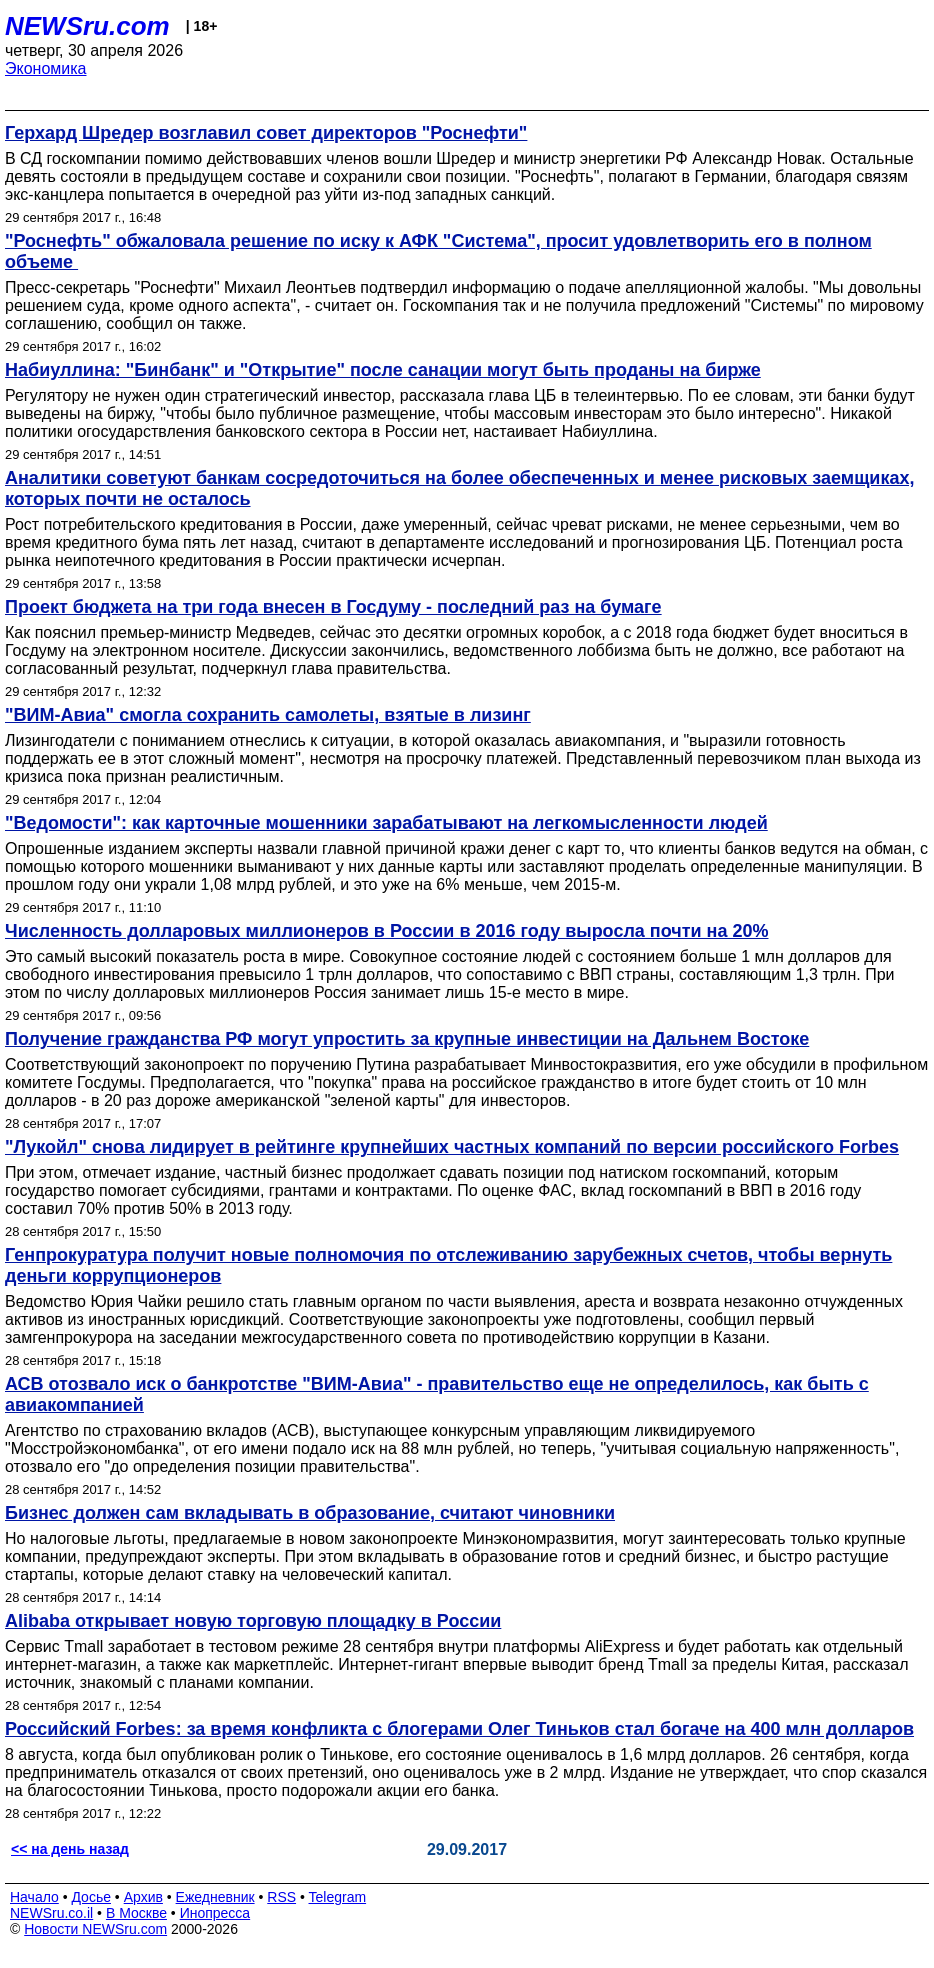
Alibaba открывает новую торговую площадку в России (253, 1621)
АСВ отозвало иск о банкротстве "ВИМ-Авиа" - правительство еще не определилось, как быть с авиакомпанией (437, 1394)
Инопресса (215, 1913)
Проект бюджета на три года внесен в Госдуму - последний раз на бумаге (333, 607)
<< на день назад (70, 1849)
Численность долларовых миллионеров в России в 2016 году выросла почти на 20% (387, 931)
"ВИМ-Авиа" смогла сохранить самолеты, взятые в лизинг (268, 715)
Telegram (338, 1897)
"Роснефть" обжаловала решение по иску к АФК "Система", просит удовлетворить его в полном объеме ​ (438, 251)
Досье (91, 1897)
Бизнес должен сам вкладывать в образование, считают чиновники (310, 1513)
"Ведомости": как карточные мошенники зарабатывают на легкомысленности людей (386, 823)
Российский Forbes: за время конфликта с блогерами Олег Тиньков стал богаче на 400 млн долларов (459, 1729)
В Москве (136, 1913)
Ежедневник (215, 1897)
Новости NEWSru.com (95, 1929)
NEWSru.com (87, 26)
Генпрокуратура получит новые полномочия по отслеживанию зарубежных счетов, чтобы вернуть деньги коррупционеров (448, 1265)
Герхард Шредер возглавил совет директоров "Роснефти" (266, 133)
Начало (34, 1897)
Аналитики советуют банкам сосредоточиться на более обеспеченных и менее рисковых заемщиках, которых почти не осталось (459, 488)
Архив (143, 1897)
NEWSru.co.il (51, 1913)
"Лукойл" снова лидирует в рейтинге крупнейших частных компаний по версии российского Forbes (452, 1147)
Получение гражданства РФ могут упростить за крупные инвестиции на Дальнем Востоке (407, 1039)
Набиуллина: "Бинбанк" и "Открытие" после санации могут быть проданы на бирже (383, 370)
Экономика (46, 68)
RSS (281, 1897)
